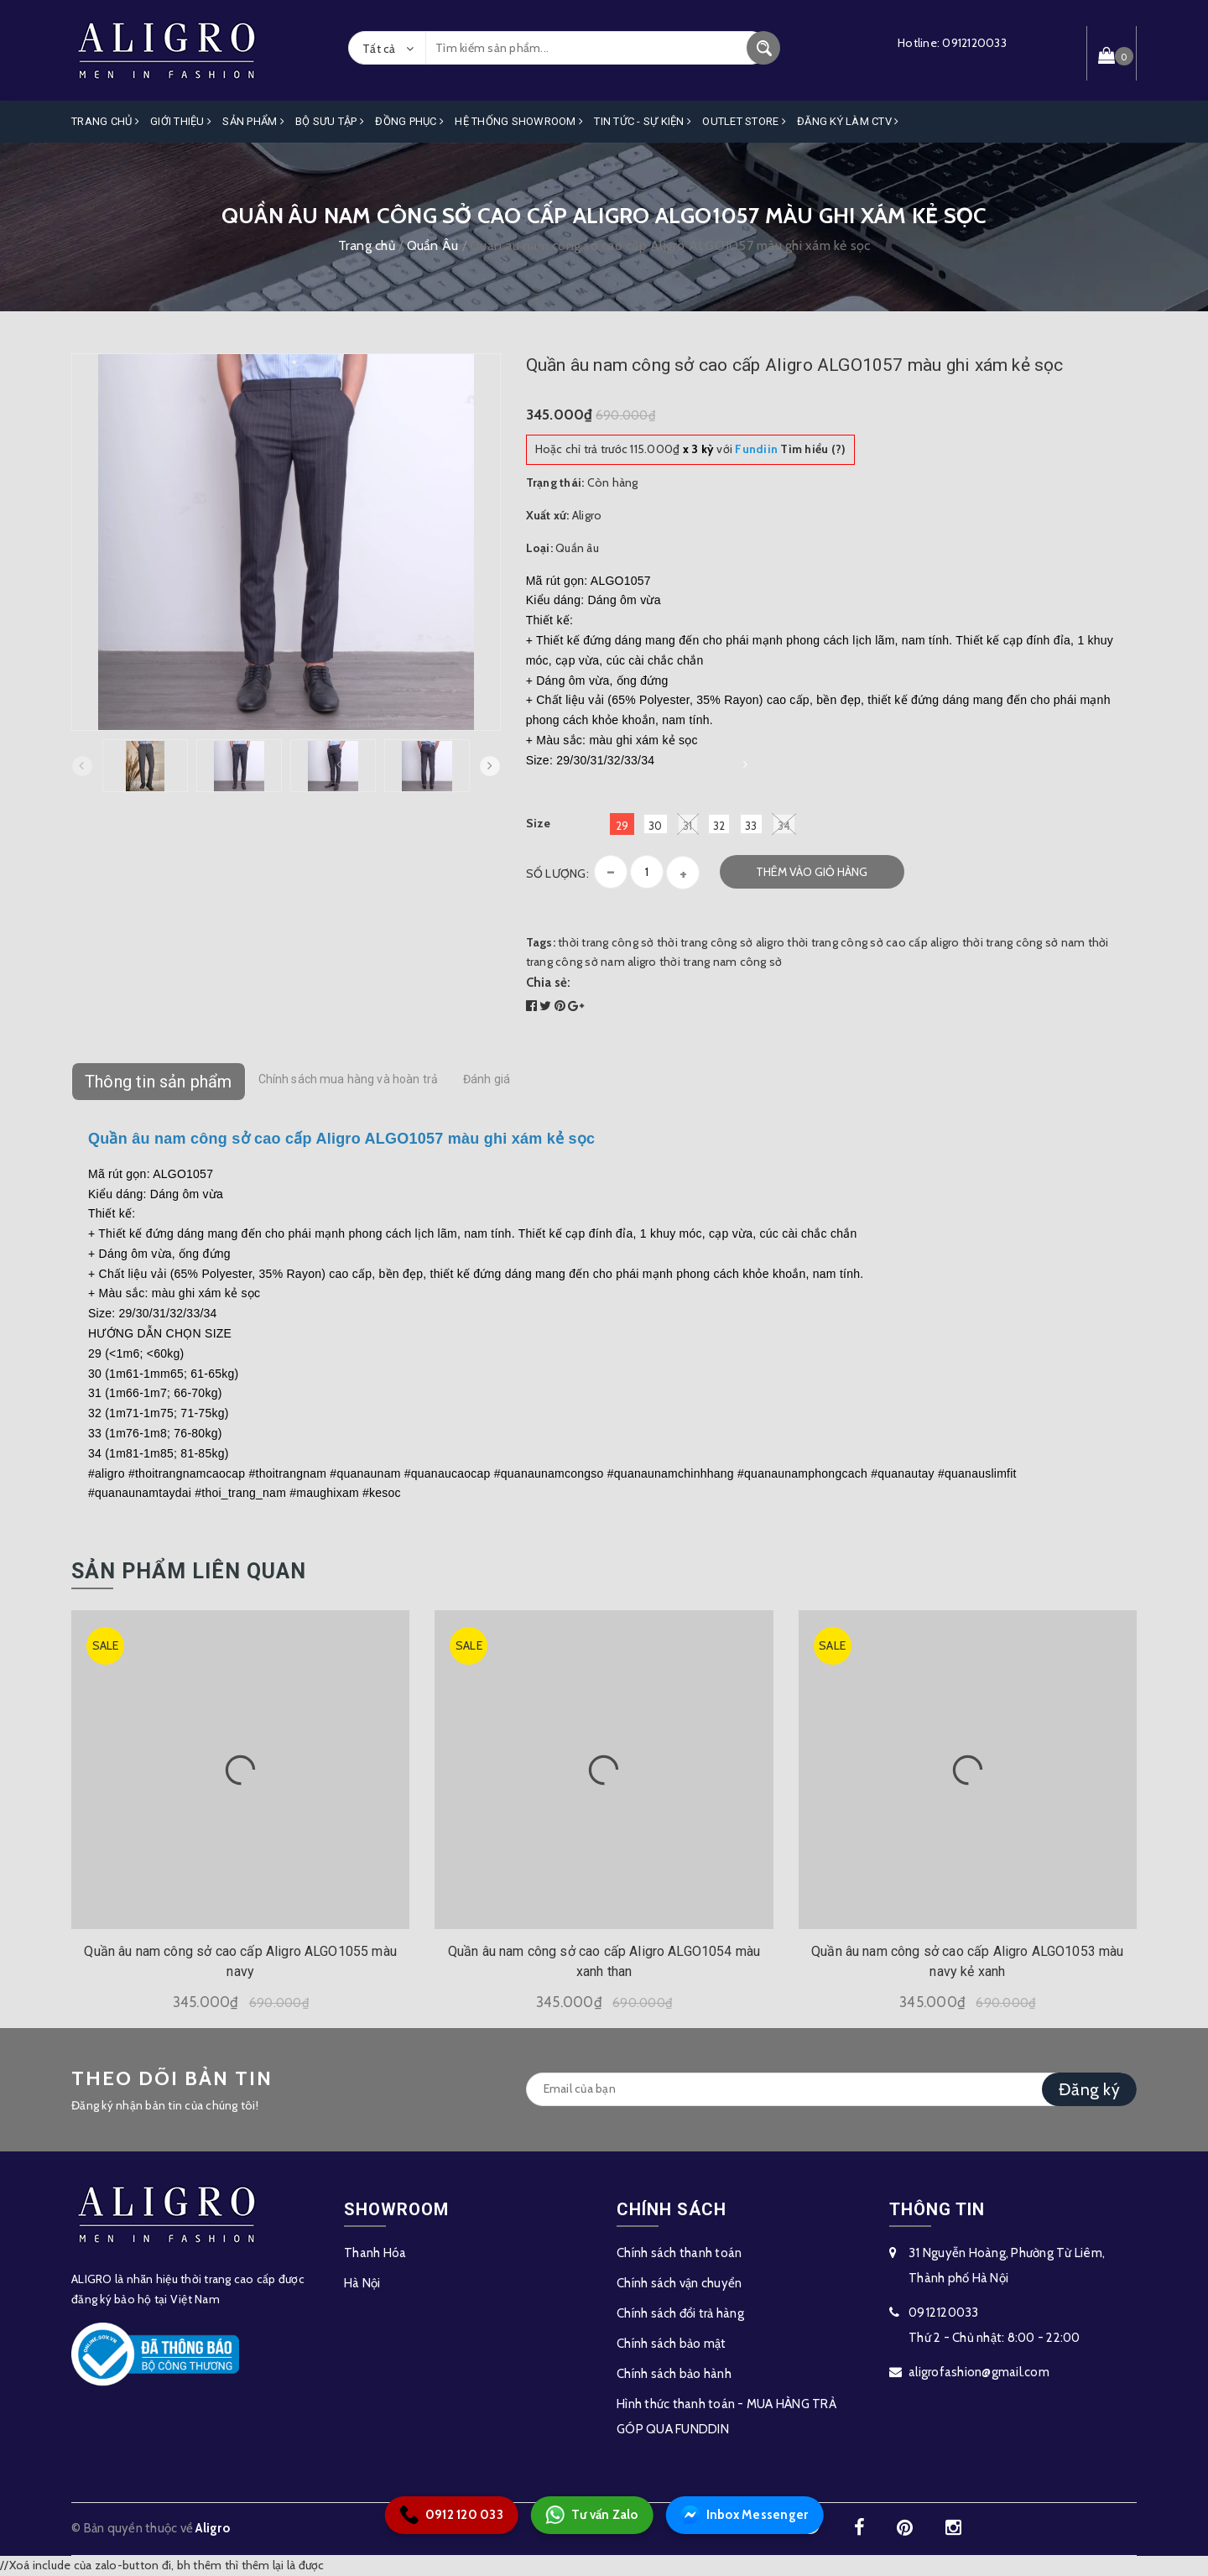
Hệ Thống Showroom (519, 121)
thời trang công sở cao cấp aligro (873, 942)
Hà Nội (362, 2283)
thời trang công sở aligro (720, 942)
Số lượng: (557, 873)
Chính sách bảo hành (674, 2373)
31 (688, 824)
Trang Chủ (105, 121)
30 (655, 825)
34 (784, 824)
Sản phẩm (253, 121)
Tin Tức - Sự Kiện (642, 121)
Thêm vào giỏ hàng (811, 871)
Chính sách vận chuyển (679, 2283)
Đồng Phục (409, 121)
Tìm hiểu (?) (790, 448)
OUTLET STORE (744, 121)
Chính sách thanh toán (679, 2253)
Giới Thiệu (180, 121)
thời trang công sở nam (1024, 942)
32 (719, 825)
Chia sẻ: (548, 982)
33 (751, 825)
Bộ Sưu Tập (329, 121)
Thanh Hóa (375, 2253)
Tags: (542, 942)
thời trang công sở (606, 942)
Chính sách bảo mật (671, 2343)
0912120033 (974, 42)
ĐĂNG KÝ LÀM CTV (847, 121)
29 (622, 825)
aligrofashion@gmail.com (979, 2372)
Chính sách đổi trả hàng (680, 2313)
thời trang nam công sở (721, 961)
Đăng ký (1089, 2089)
